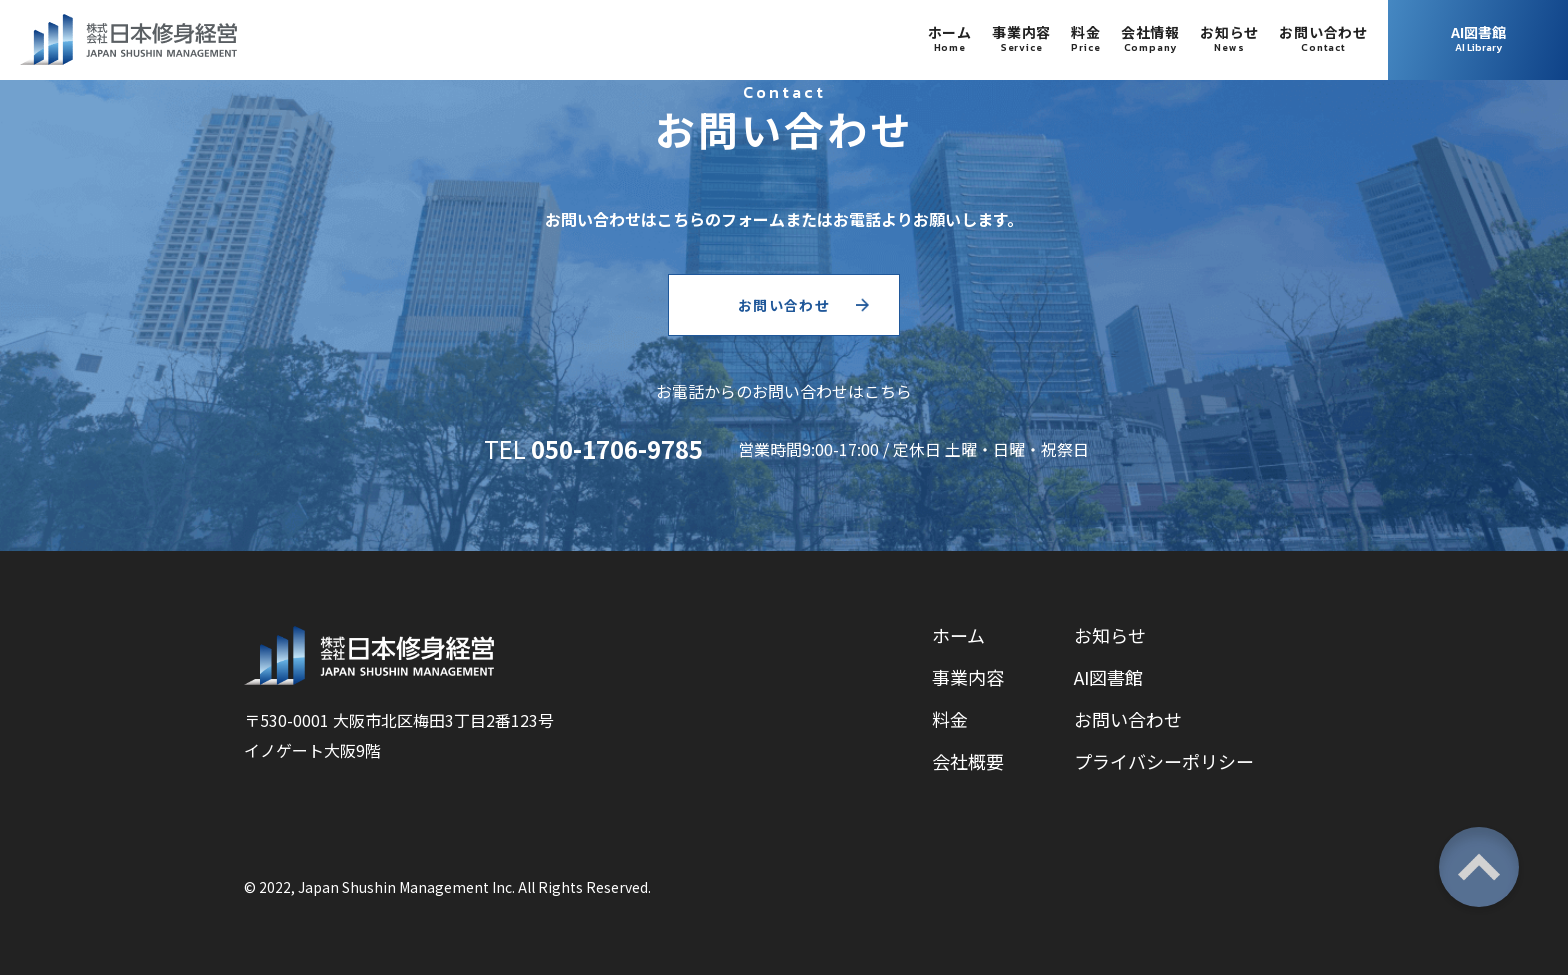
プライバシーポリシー (1164, 761)
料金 (950, 719)
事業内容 (968, 677)
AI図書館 (1108, 677)
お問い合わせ (784, 305)
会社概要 (968, 761)
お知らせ (1110, 635)
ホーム (958, 635)
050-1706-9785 (617, 448)
